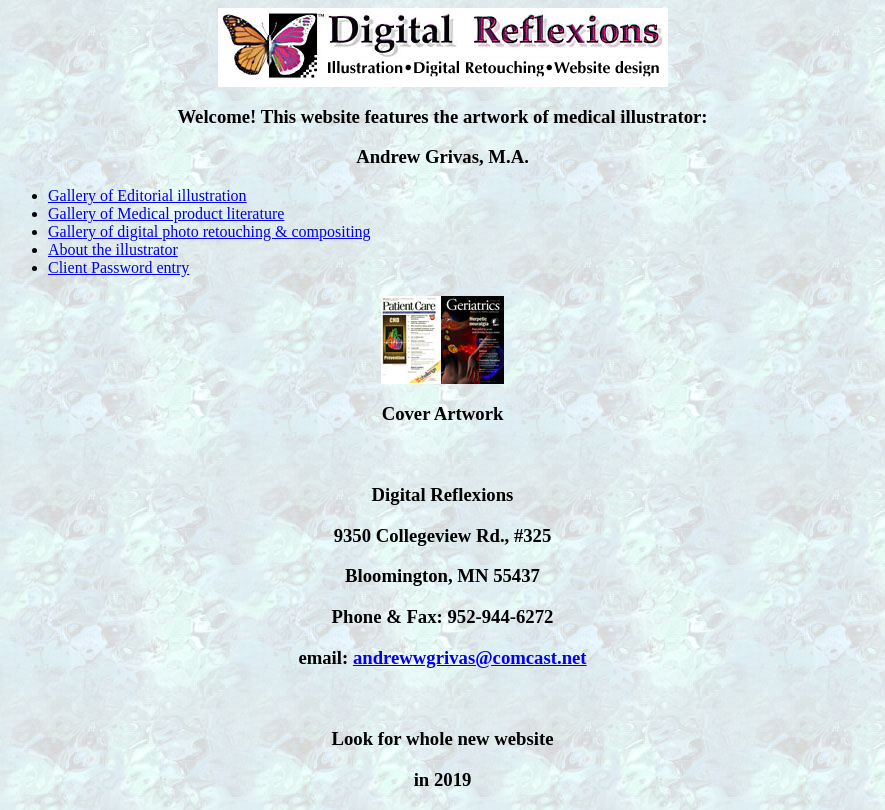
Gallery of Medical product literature (166, 213)
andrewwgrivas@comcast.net (470, 657)
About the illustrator (113, 249)
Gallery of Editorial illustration (147, 195)
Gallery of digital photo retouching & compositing (209, 231)
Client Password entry (118, 267)
